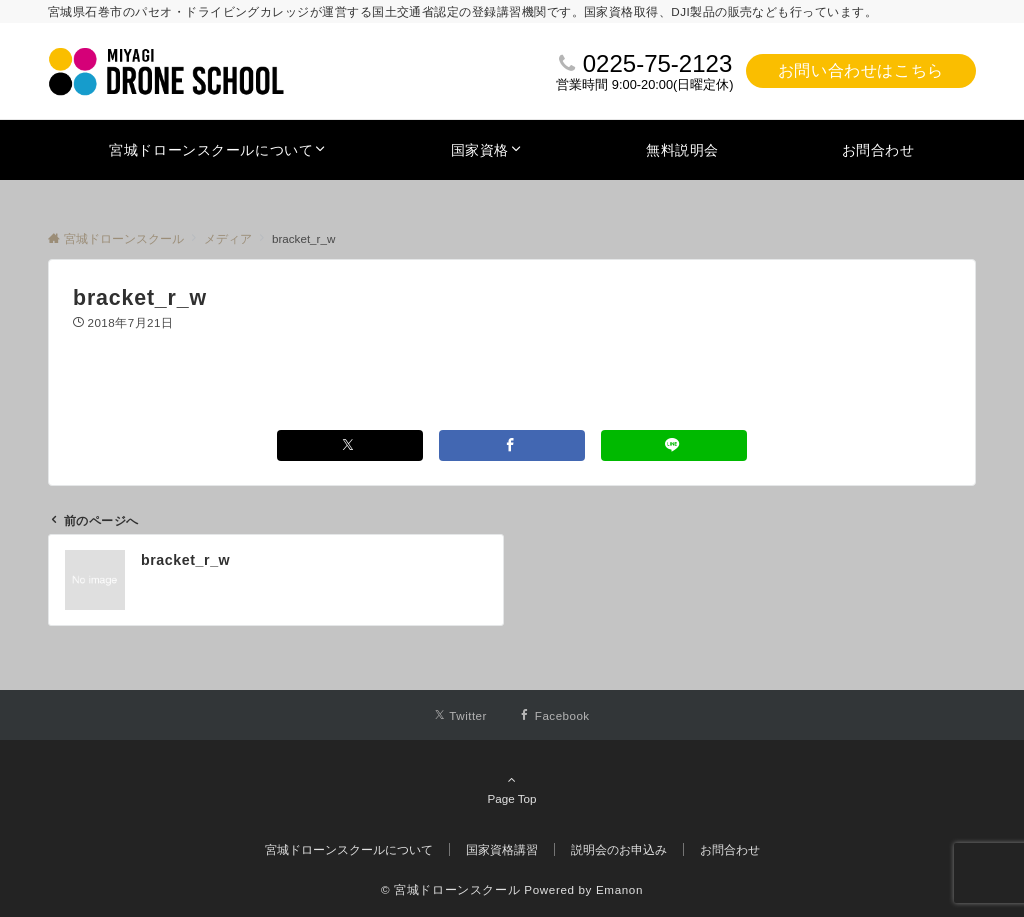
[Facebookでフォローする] (554, 715)
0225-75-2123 (657, 63)
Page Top (512, 789)
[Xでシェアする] (350, 445)
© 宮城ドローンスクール (450, 889)
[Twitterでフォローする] (460, 715)
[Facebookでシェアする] (512, 445)
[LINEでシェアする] (674, 445)
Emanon (619, 889)
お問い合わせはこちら (861, 70)
